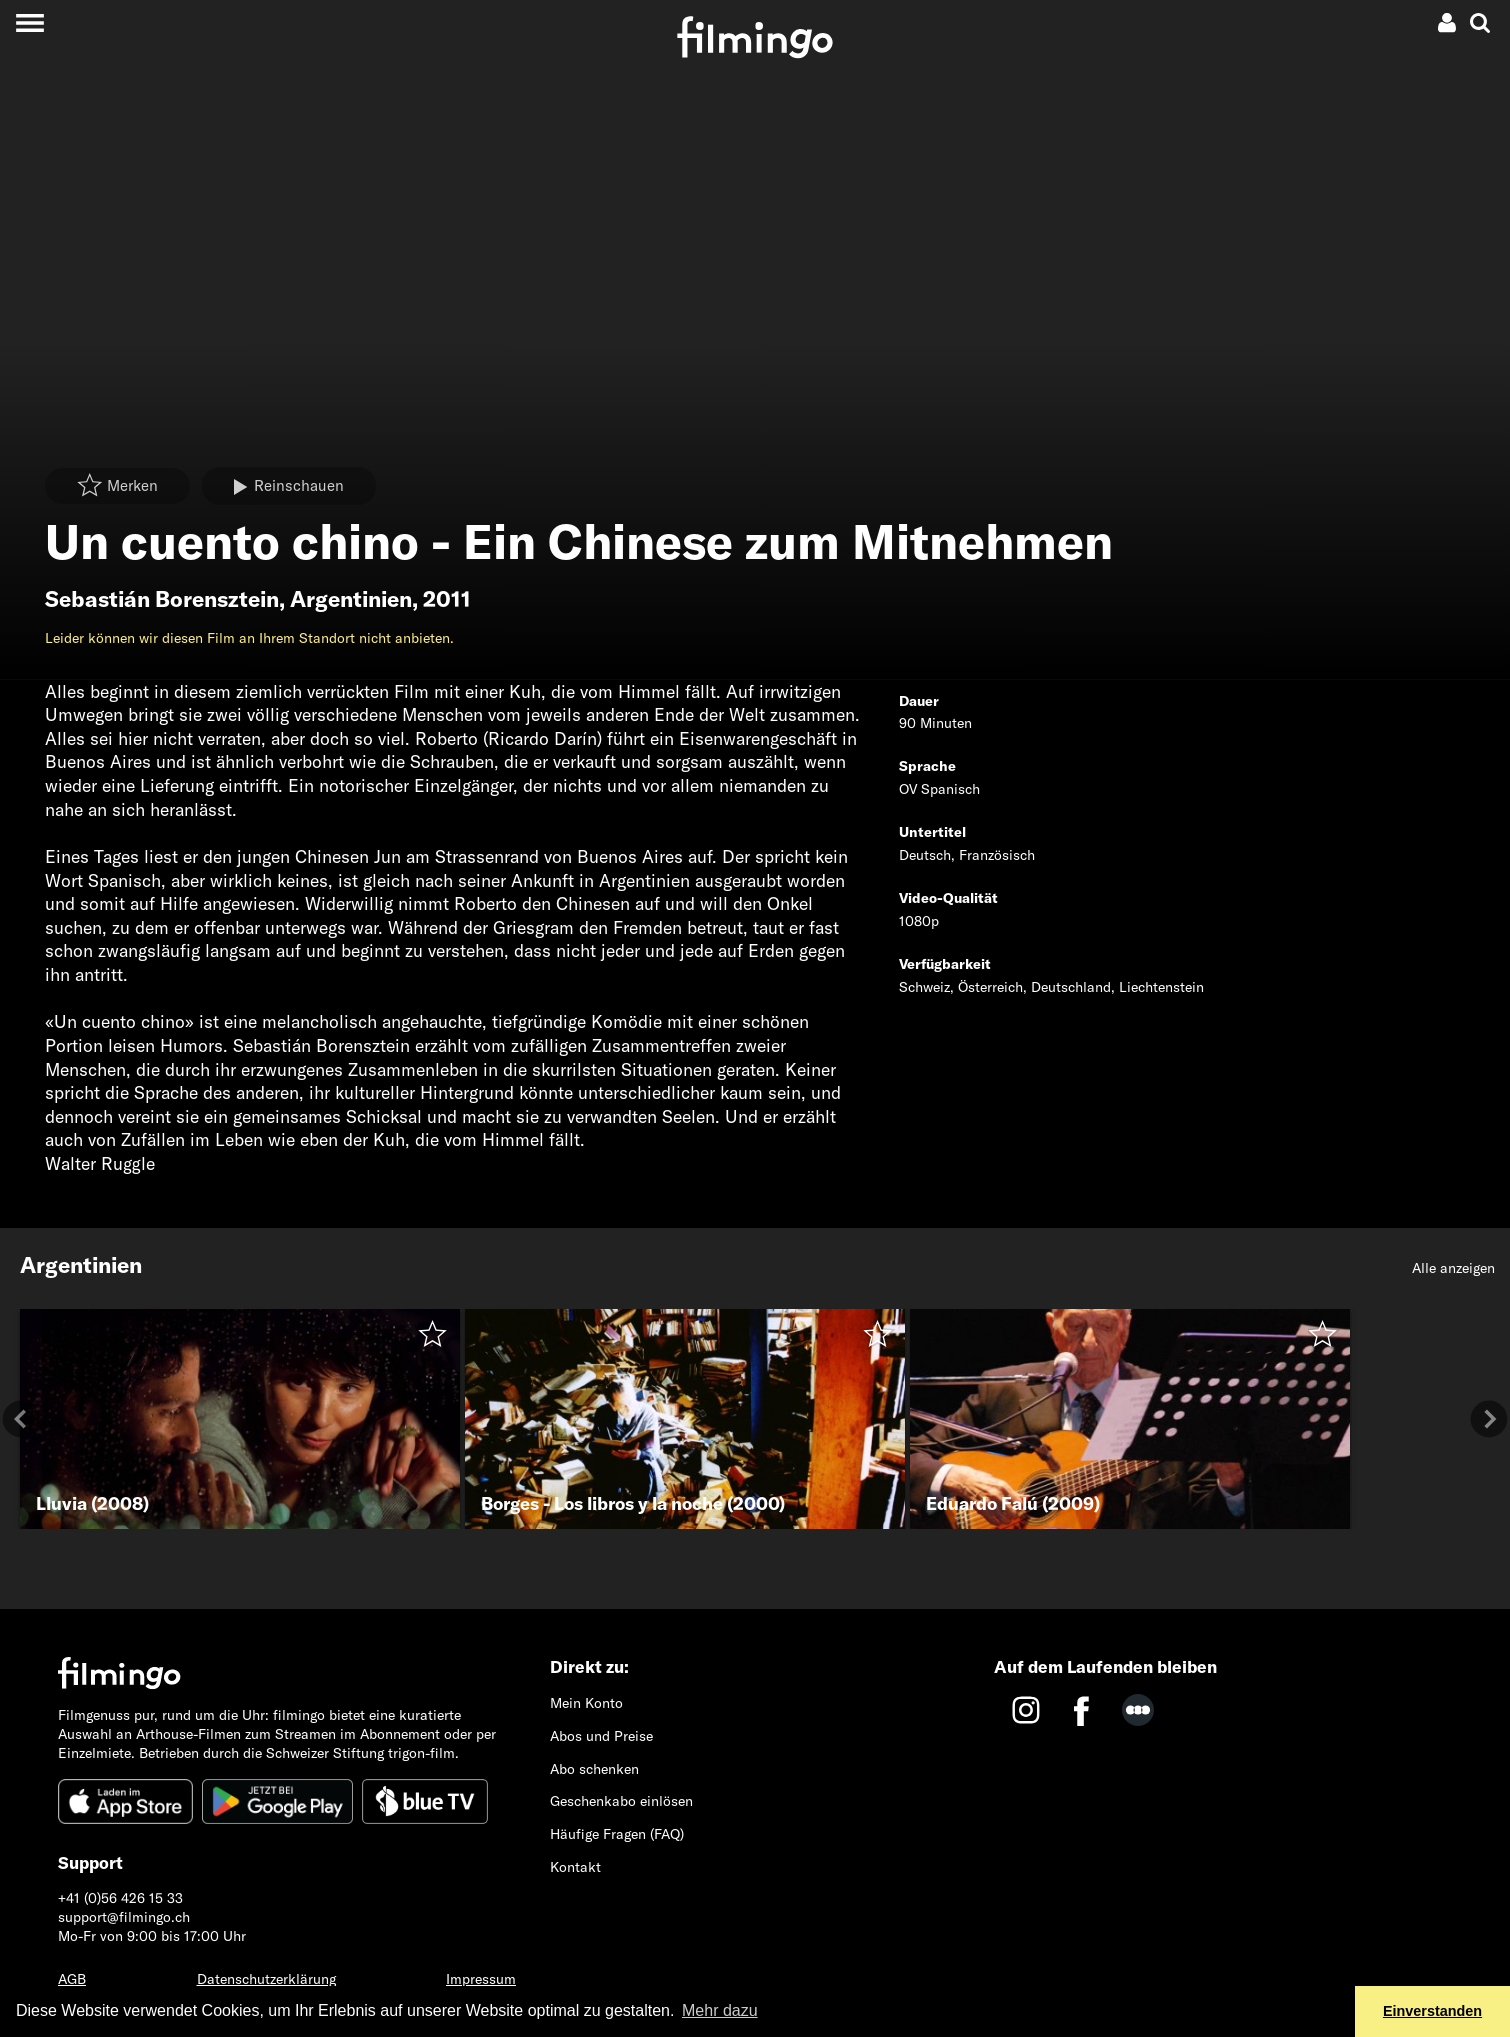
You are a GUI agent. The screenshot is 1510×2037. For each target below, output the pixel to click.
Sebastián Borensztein (162, 599)
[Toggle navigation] (29, 22)
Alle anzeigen (1453, 1268)
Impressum (481, 1979)
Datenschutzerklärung (266, 1979)
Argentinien (351, 599)
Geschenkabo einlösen (621, 1801)
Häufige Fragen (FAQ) (617, 1834)
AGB (72, 1979)
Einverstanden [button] (1432, 2011)
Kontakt (575, 1867)
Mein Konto (586, 1703)
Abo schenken (594, 1769)
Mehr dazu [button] (720, 2010)
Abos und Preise (601, 1736)
